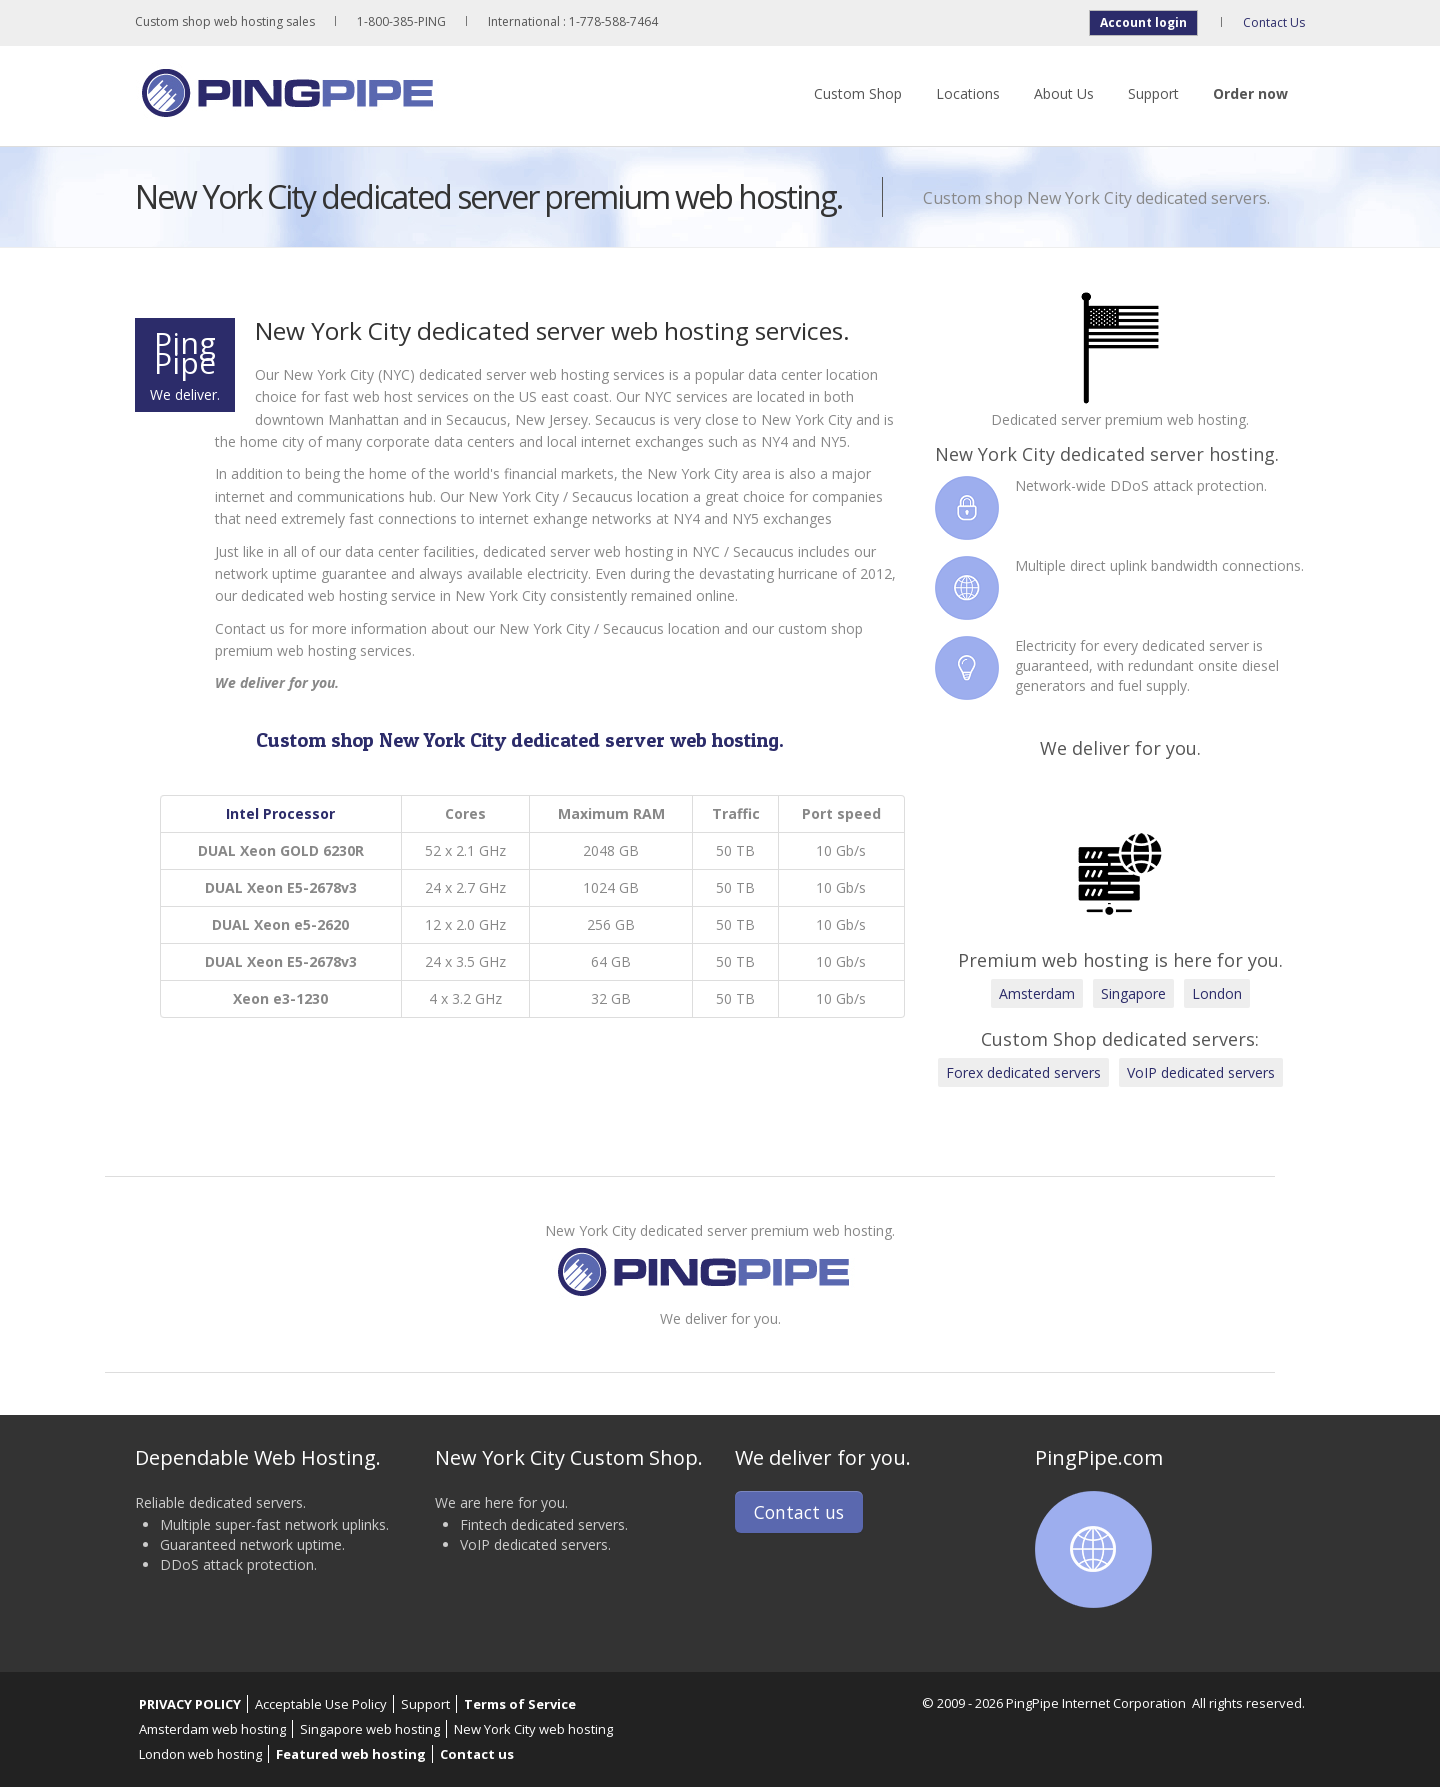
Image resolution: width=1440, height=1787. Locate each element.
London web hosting (200, 1754)
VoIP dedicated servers (1201, 1072)
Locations (968, 93)
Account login (1143, 22)
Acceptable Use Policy (321, 1704)
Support (1153, 93)
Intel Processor (280, 813)
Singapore (1133, 993)
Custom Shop (858, 93)
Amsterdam (1037, 993)
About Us (1064, 93)
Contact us (799, 1512)
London (1217, 993)
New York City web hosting (533, 1729)
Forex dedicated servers (1023, 1072)
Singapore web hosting (370, 1729)
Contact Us (1274, 22)
